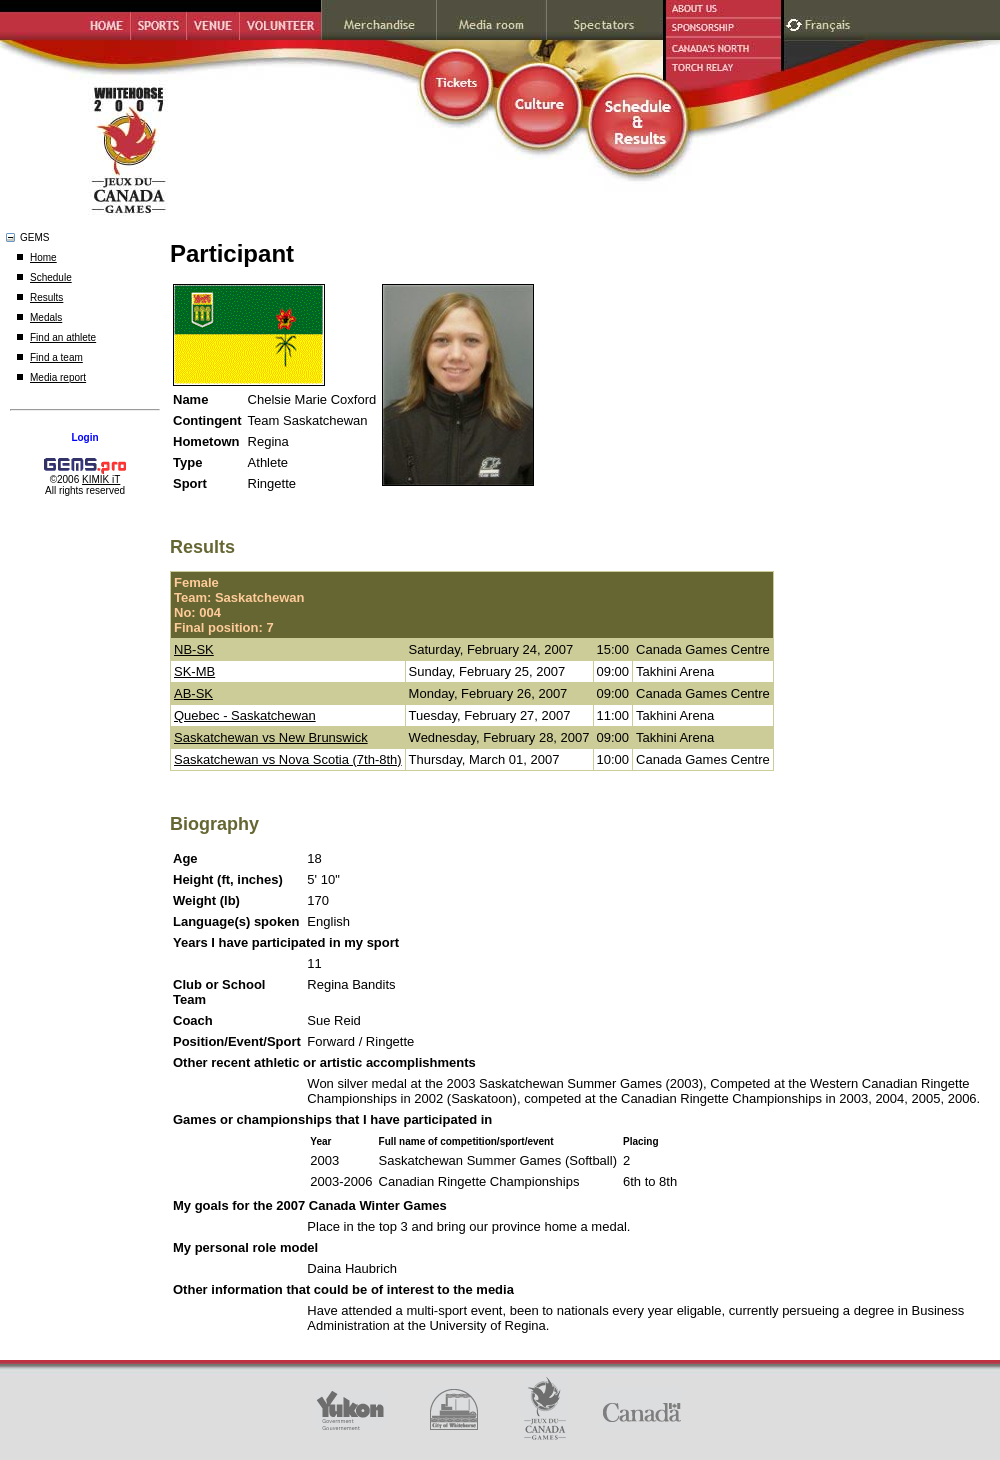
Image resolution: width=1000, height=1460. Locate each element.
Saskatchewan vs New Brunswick (271, 737)
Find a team (56, 357)
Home (43, 257)
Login (84, 437)
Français (830, 22)
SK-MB (194, 671)
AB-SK (193, 693)
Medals (46, 317)
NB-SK (194, 649)
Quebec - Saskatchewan (245, 715)
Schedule (51, 277)
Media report (58, 377)
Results (46, 297)
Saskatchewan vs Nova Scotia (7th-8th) (288, 759)
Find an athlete (63, 337)
